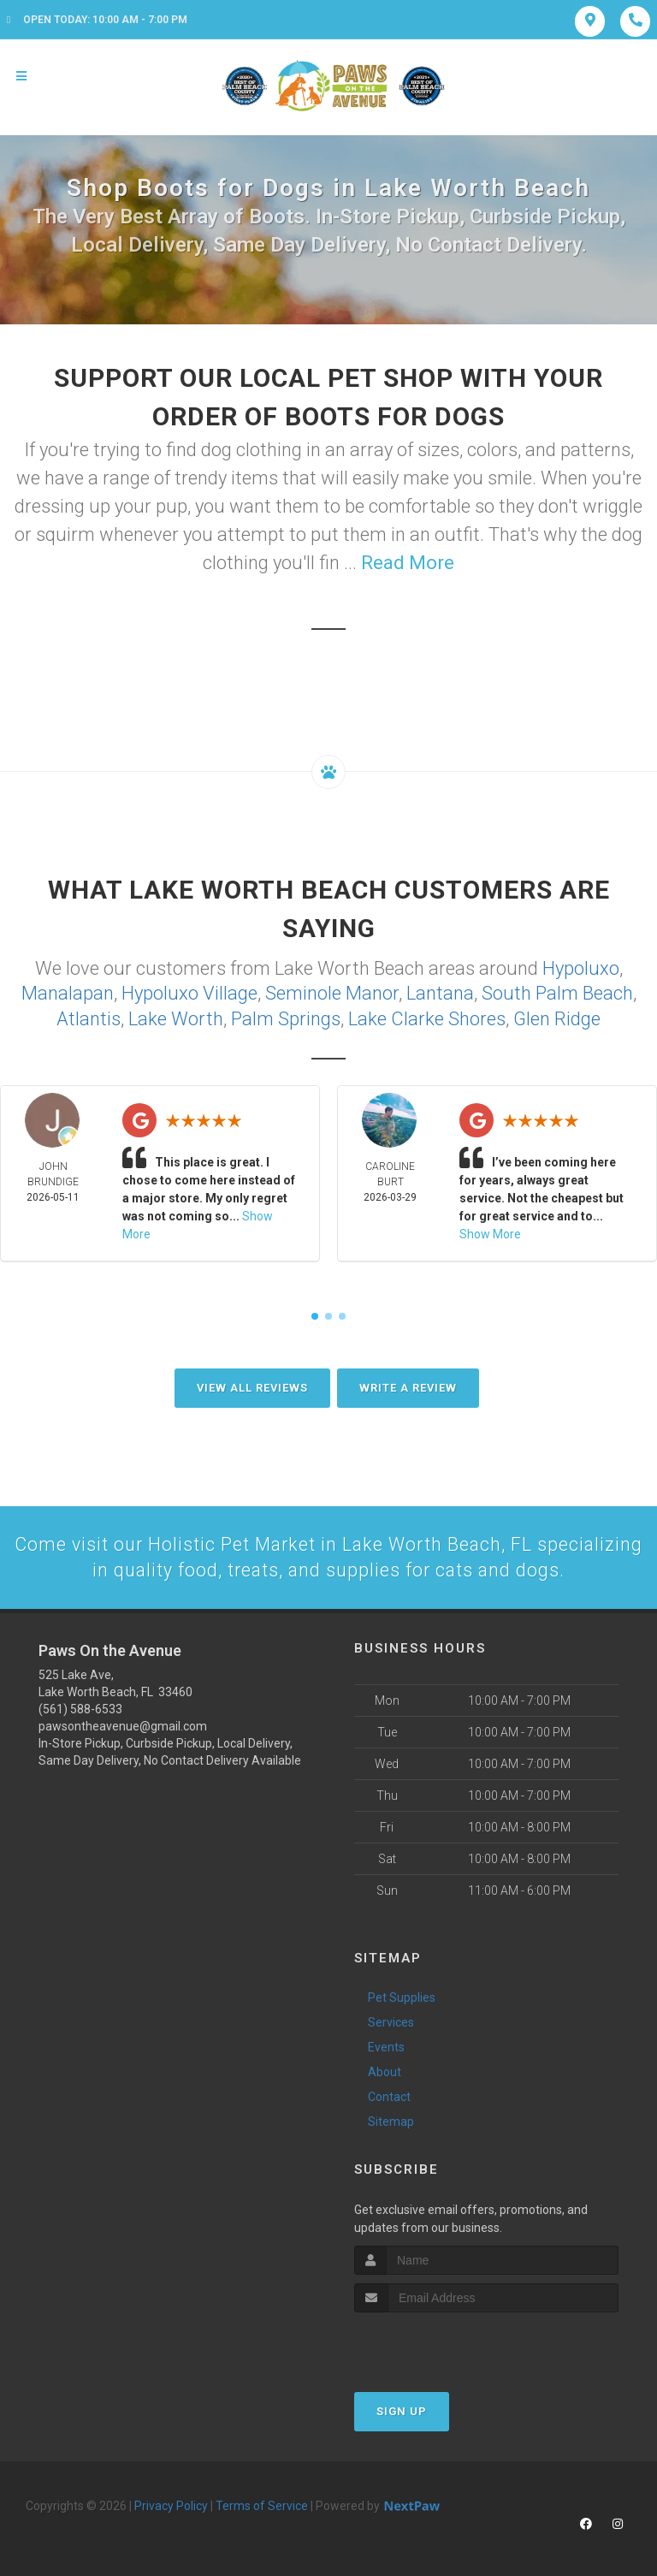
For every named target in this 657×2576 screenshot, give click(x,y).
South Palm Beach (557, 991)
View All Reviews (252, 1385)
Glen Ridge (557, 1016)
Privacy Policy (171, 2504)
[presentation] (445, 2342)
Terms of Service (262, 2504)
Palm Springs (285, 1016)
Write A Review (408, 1385)
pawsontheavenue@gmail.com (122, 1724)
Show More (490, 1231)
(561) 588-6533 (80, 1707)
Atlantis (88, 1016)
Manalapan (67, 991)
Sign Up (401, 2409)
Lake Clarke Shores (427, 1016)
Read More (407, 562)
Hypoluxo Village (189, 991)
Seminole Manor (332, 991)
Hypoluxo (580, 967)
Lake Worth (175, 1016)
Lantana (440, 991)
